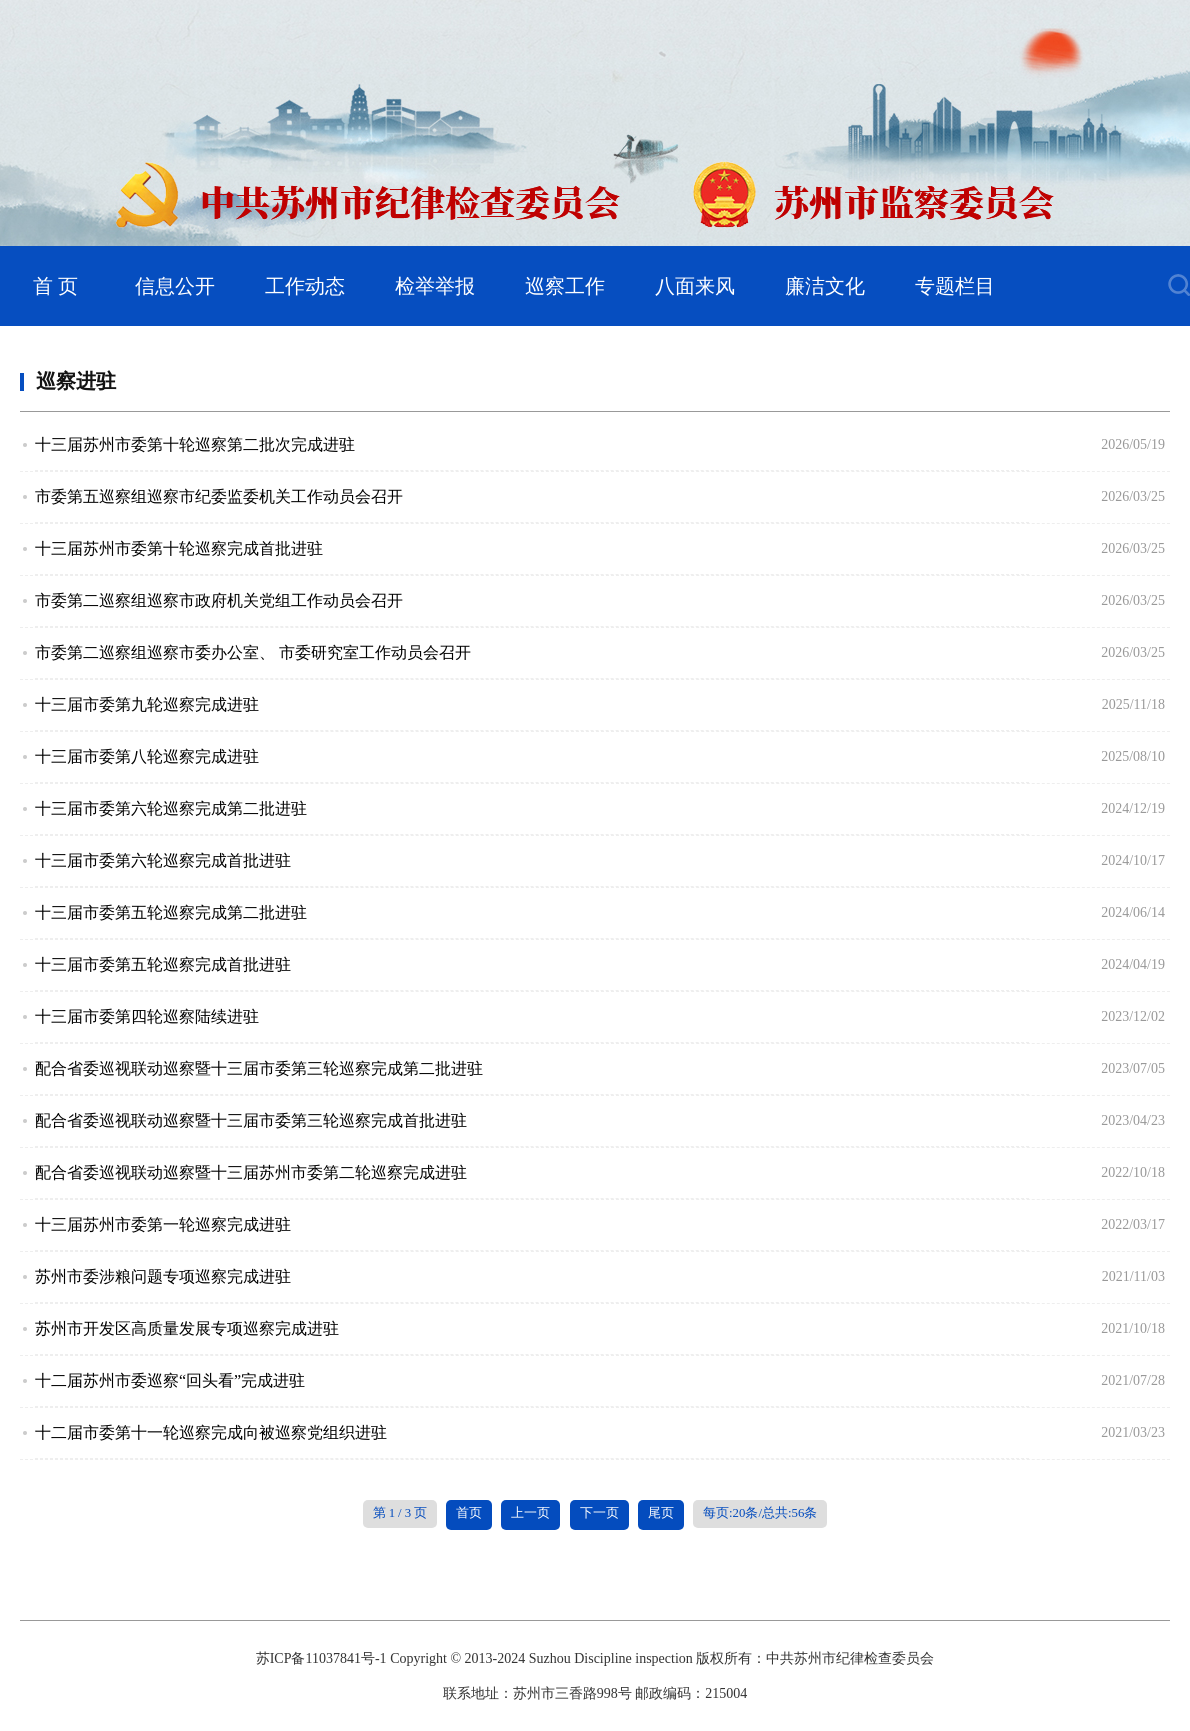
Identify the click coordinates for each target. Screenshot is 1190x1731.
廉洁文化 (825, 286)
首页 (469, 1513)
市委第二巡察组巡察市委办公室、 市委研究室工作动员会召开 (253, 652)
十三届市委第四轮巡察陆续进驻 (147, 1016)
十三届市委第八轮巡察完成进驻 (147, 756)
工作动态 (305, 286)
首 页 (55, 286)
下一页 (599, 1513)
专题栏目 (955, 286)
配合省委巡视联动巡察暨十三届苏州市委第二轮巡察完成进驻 (251, 1172)
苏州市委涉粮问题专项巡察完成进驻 (163, 1276)
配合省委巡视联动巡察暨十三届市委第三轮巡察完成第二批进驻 (259, 1068)
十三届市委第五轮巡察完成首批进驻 (163, 964)
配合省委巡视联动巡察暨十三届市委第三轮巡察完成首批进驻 (251, 1120)
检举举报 (435, 286)
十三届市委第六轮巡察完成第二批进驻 (171, 808)
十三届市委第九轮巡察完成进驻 (147, 704)
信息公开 (175, 286)
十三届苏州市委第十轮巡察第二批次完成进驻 (195, 444)
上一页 (530, 1513)
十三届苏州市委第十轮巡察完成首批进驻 (179, 548)
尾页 (661, 1513)
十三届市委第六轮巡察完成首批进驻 (163, 860)
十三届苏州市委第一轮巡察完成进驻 (163, 1224)
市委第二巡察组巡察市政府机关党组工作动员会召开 (219, 600)
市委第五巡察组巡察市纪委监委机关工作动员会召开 (219, 496)
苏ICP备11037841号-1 (321, 1658)
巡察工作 (565, 286)
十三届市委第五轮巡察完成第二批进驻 (171, 912)
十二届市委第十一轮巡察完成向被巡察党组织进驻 (211, 1432)
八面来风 (695, 286)
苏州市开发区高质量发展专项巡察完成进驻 (187, 1328)
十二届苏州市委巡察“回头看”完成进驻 (170, 1380)
